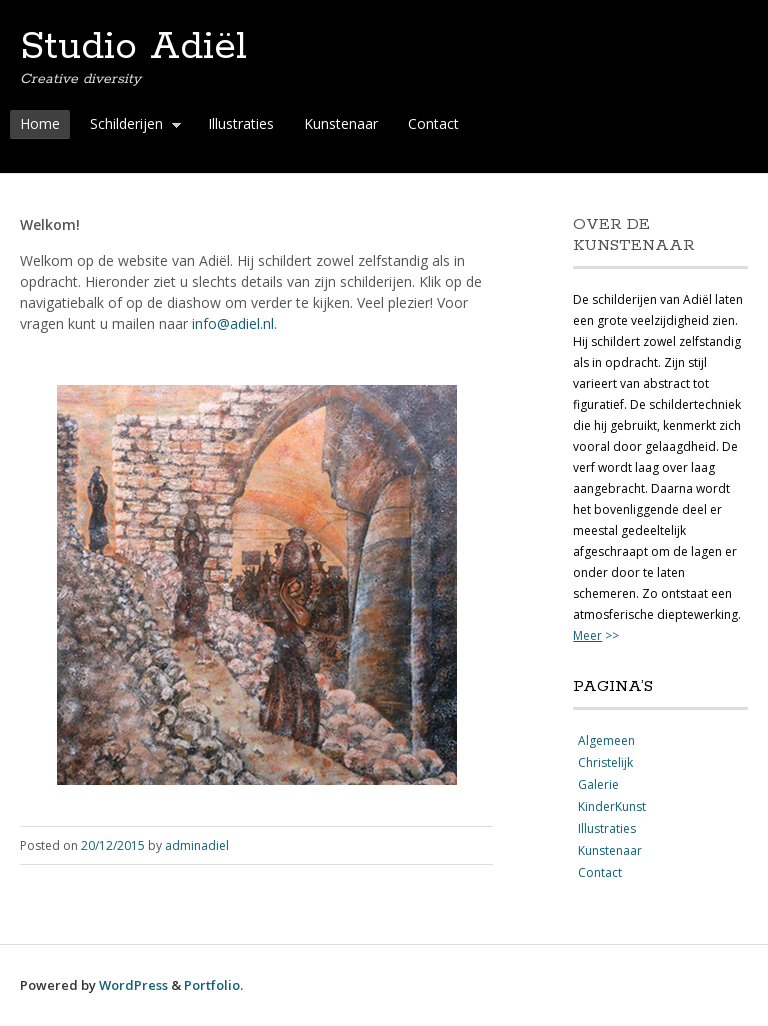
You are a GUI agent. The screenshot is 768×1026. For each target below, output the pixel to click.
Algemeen (606, 740)
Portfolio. (213, 985)
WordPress (133, 985)
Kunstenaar (341, 123)
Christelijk (605, 762)
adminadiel (197, 845)
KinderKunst (612, 806)
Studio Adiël (133, 47)
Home (40, 123)
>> (596, 635)
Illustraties (241, 123)
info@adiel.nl (233, 323)
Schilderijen (131, 126)
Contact (433, 123)
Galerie (598, 784)
